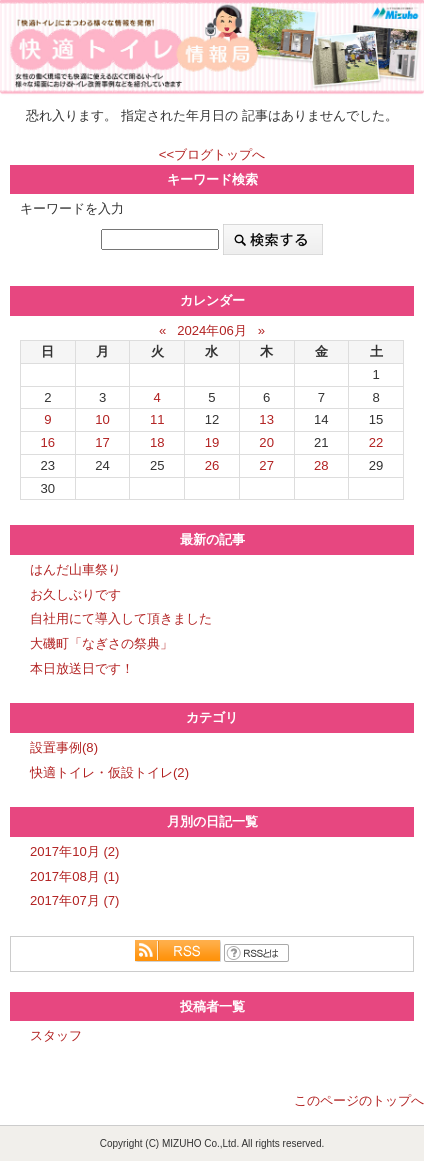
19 (212, 442)
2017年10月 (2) (74, 851)
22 (376, 442)
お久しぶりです (75, 594)
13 (266, 419)
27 (266, 465)
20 (266, 442)
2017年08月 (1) (74, 876)
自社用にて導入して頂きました (121, 618)
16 (48, 442)
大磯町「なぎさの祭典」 (101, 643)
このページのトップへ (359, 1100)
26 (212, 465)
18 (157, 442)
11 (157, 419)
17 (102, 442)
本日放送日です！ (82, 668)
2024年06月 (212, 330)
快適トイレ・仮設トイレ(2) (109, 772)
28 (321, 465)
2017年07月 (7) (74, 900)
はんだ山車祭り (75, 569)
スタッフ (56, 1035)
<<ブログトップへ (212, 154)
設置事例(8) (64, 747)
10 (102, 419)
